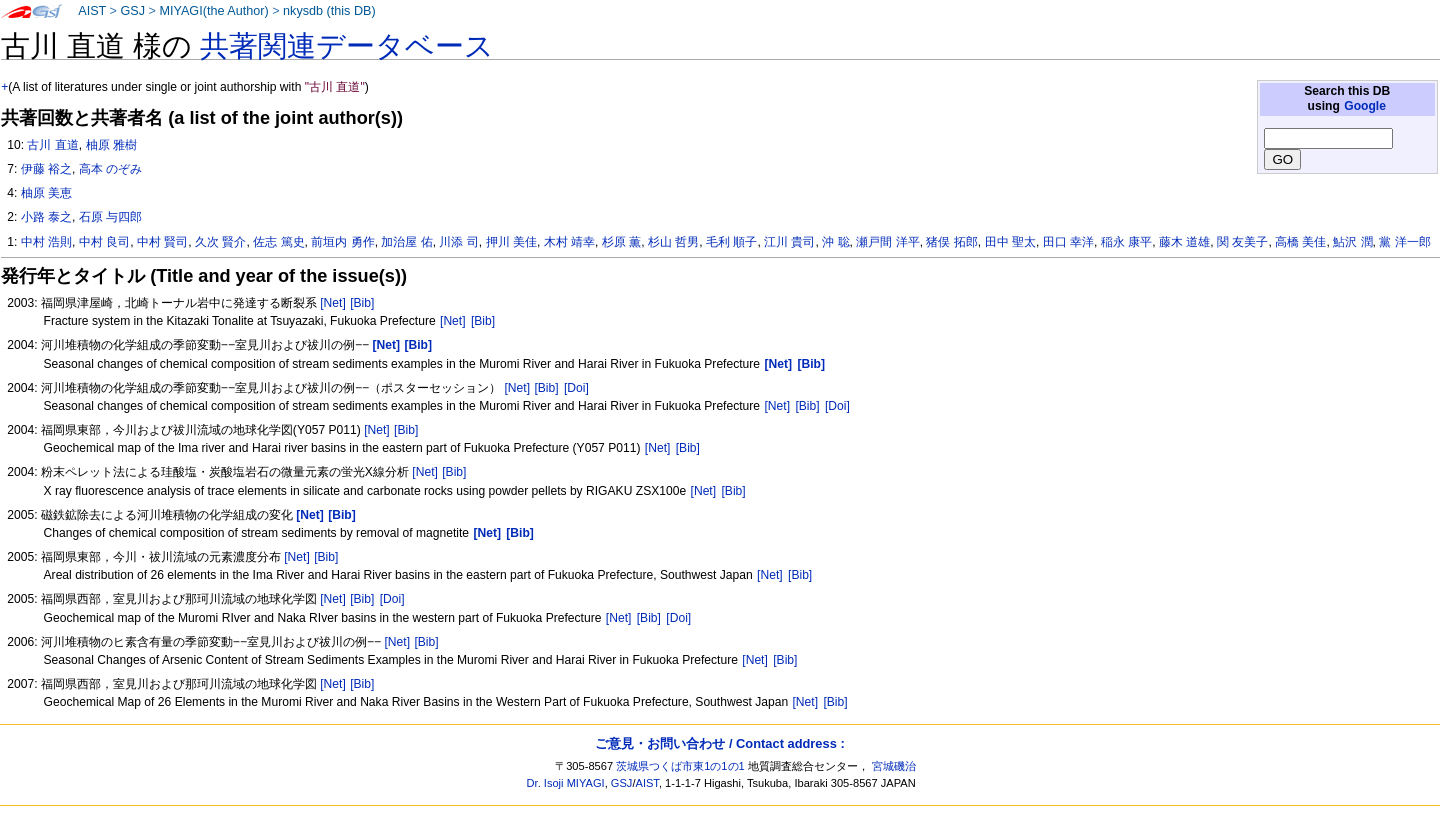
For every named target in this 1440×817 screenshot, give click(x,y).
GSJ (132, 11)
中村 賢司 (162, 242)
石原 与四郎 (110, 217)
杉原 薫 (621, 242)
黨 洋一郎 (1404, 242)
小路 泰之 (46, 217)
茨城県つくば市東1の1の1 (680, 766)
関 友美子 (1242, 242)
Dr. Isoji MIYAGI (566, 783)
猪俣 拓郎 (951, 242)
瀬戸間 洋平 (887, 242)
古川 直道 (52, 145)
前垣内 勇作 (342, 242)
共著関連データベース (347, 46)
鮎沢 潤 (1352, 242)
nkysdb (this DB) (329, 11)
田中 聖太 (1010, 242)
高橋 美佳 (1300, 242)
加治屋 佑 (406, 242)
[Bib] (362, 303)
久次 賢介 (220, 242)
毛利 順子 (731, 242)
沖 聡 (835, 242)
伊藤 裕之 (46, 169)
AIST (92, 11)
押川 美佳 (511, 242)
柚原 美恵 (46, 193)
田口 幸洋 (1068, 242)
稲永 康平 (1126, 242)
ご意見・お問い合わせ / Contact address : (719, 743)
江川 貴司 (789, 242)
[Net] (333, 303)
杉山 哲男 (673, 242)
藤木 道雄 (1184, 242)
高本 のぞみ (110, 169)
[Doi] (576, 388)
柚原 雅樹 (111, 145)
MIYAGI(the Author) (213, 11)
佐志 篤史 (278, 242)
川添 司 (458, 242)
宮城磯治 (894, 766)
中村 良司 (104, 242)
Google (1365, 106)
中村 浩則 (46, 242)
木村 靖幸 (569, 242)
